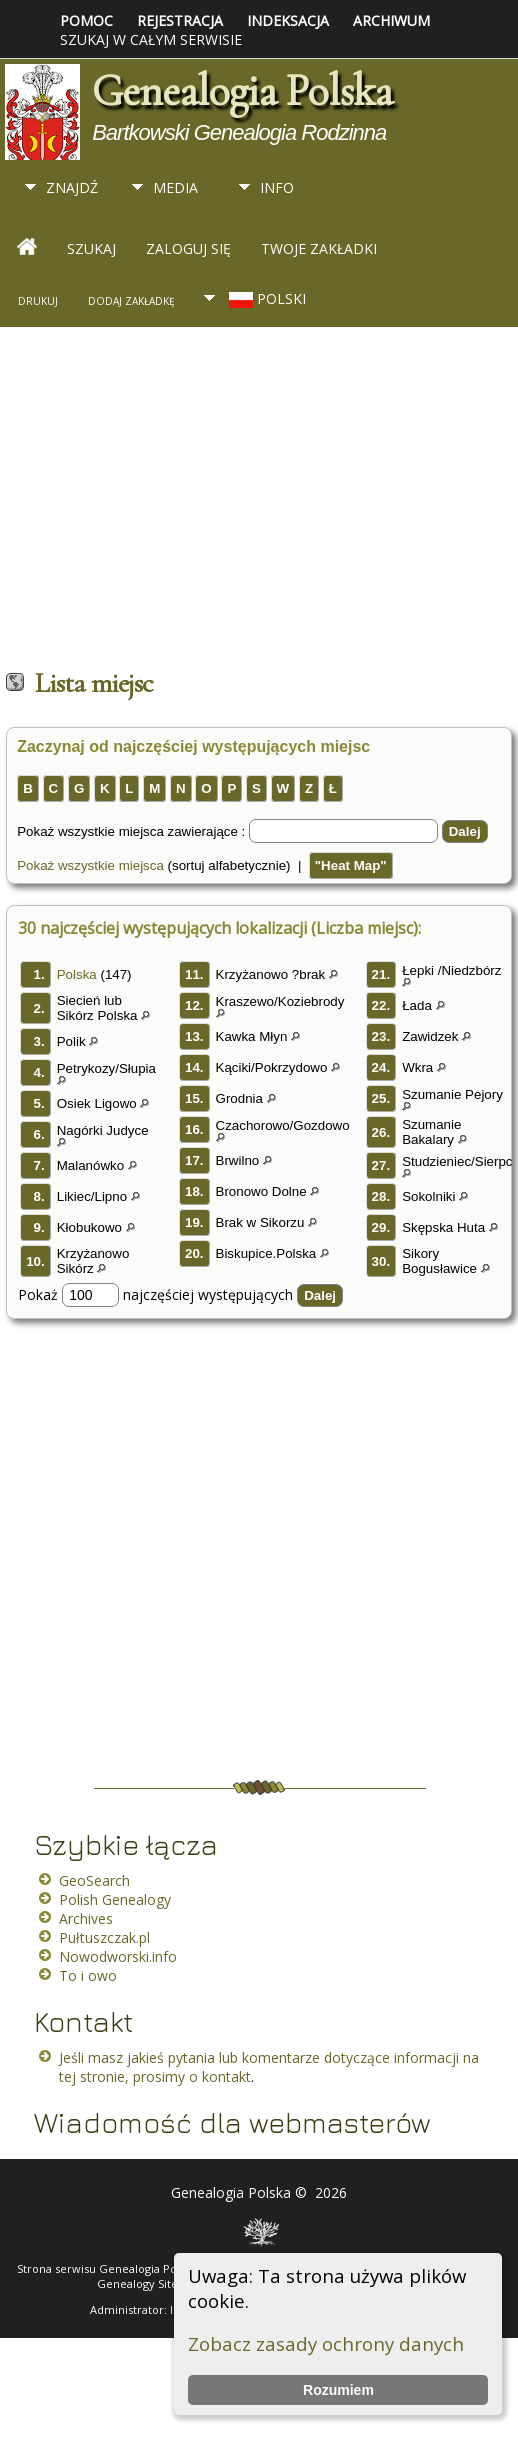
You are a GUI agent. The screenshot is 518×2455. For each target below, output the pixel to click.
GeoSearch (94, 1880)
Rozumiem (338, 2390)
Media (175, 187)
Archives (86, 1918)
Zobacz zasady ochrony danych (326, 2343)
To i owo (88, 1975)
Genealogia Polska (242, 91)
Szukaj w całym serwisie (151, 39)
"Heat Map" (351, 865)
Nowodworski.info (118, 1956)
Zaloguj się (188, 248)
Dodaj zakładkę (131, 301)
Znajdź (72, 187)
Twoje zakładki (319, 248)
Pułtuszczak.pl (104, 1937)
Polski (265, 298)
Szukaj (91, 248)
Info (277, 187)
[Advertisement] (202, 502)
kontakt (226, 2076)
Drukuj (38, 301)
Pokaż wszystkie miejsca (90, 865)
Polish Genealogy (115, 1899)
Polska (77, 974)
